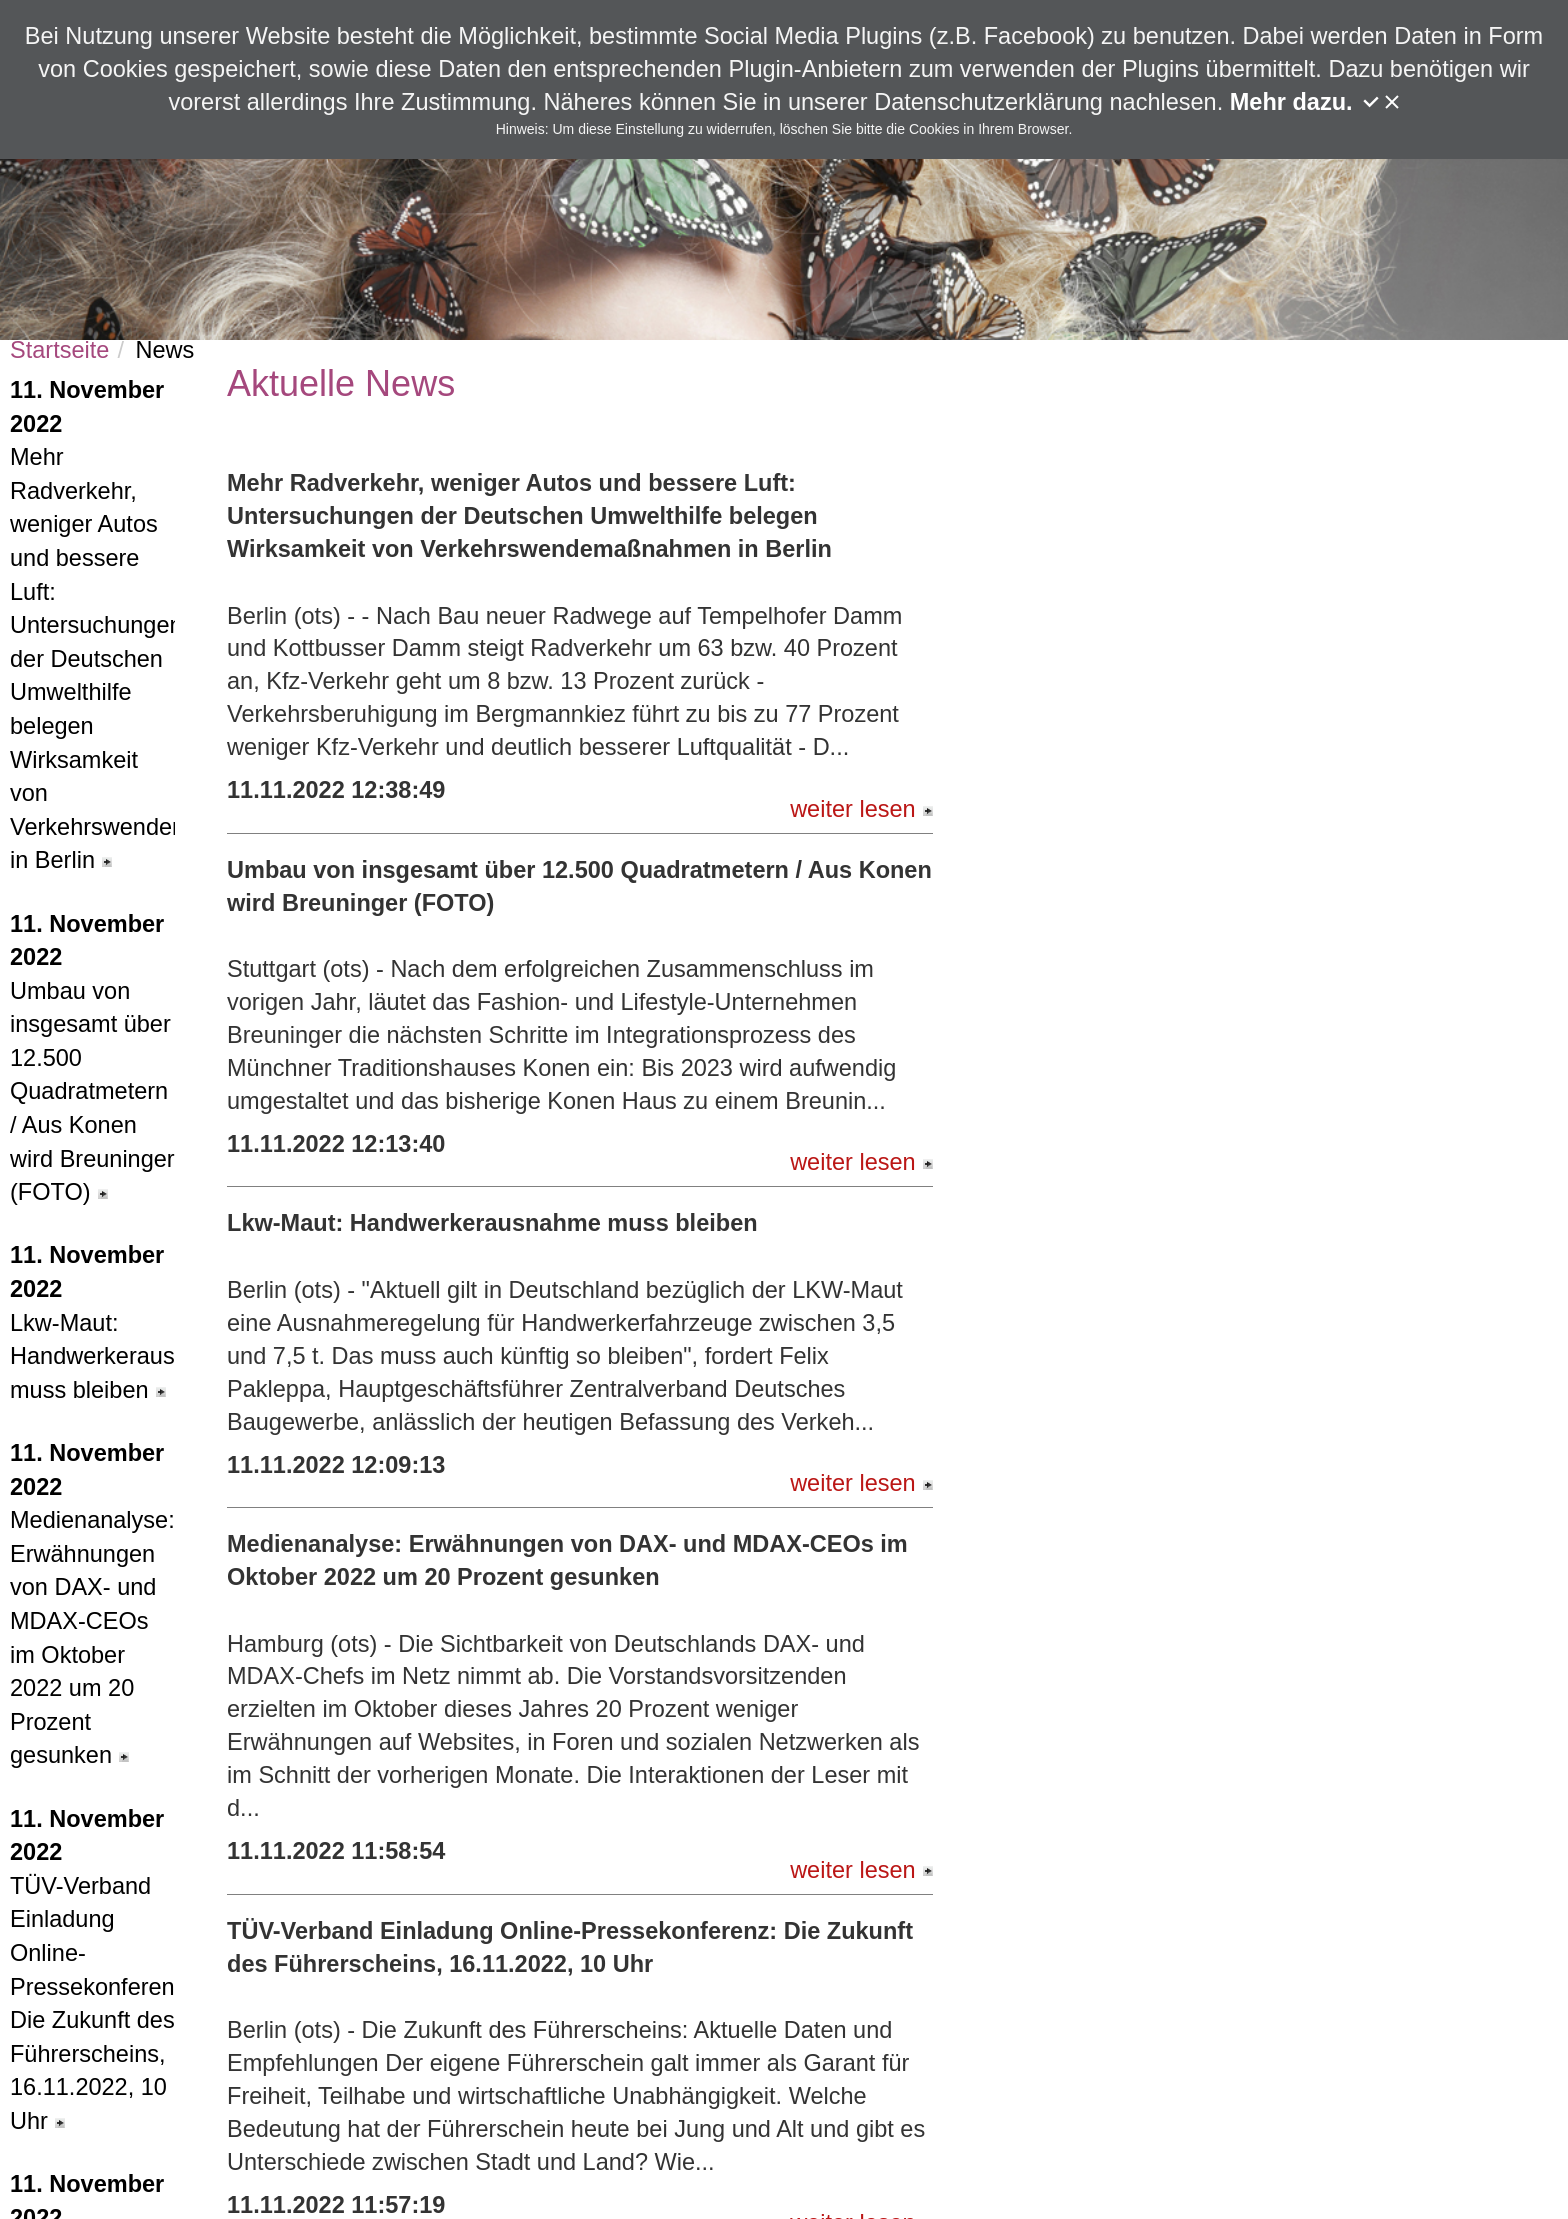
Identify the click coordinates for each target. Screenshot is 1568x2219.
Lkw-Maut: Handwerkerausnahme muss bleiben (92, 1322)
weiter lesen (861, 809)
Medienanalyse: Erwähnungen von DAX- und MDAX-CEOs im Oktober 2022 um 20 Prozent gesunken (92, 1604)
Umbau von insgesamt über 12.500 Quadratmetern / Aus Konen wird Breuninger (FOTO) (92, 1058)
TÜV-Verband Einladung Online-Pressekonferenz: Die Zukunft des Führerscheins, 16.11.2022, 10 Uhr (92, 1970)
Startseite (59, 350)
